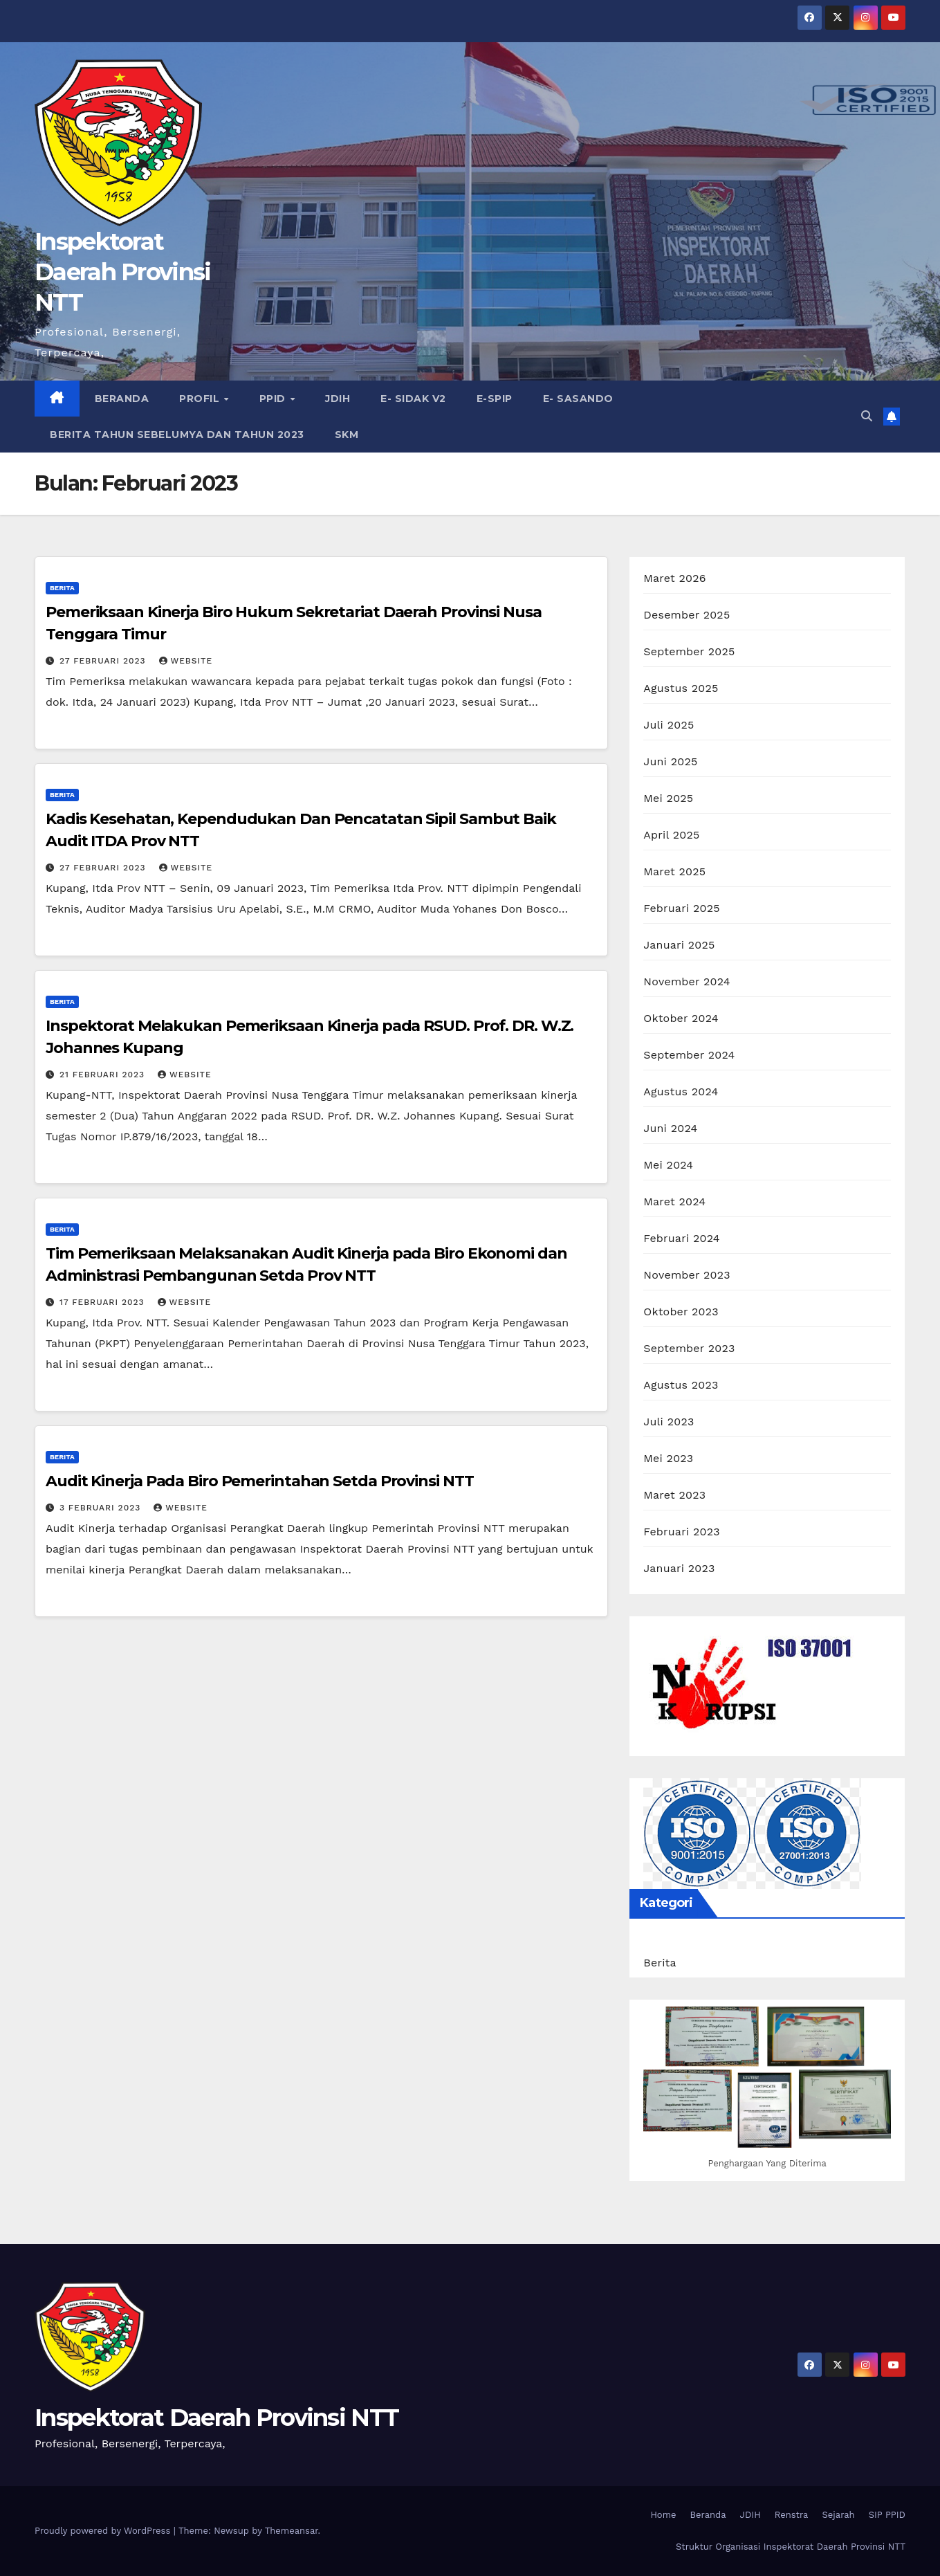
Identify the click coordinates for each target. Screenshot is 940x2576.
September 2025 (689, 651)
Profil (201, 398)
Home (663, 2515)
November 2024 (686, 981)
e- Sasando (578, 398)
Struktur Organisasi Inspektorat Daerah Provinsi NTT (790, 2546)
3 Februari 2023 (101, 1508)
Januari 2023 (679, 1568)
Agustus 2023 (680, 1384)
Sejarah (838, 2515)
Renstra (792, 2515)
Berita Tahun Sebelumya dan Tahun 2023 (177, 434)
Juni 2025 (670, 761)
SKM (347, 434)
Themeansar (291, 2530)
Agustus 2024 (680, 1091)
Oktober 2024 (680, 1018)
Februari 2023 (681, 1531)
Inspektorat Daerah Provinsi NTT (123, 272)
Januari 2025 (679, 944)
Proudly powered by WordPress (104, 2530)
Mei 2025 (668, 798)
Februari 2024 (681, 1238)
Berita (62, 588)
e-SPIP (495, 398)
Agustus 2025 (680, 688)
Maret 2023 (674, 1494)
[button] (866, 416)
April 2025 (671, 834)
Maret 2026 (674, 578)
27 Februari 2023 (104, 661)
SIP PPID (887, 2515)
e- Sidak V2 (413, 398)
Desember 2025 (686, 614)
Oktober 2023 (680, 1311)
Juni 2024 (670, 1128)
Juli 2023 (668, 1421)
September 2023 (689, 1348)
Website (186, 661)
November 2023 (686, 1274)
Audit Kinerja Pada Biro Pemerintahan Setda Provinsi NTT (260, 1481)
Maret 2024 (674, 1201)
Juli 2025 (668, 724)
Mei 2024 (668, 1164)
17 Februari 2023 (103, 1302)
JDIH (337, 398)
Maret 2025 (674, 871)
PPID (274, 398)
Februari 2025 (681, 908)
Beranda (122, 398)
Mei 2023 (668, 1458)
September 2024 (689, 1054)
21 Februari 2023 (103, 1074)
